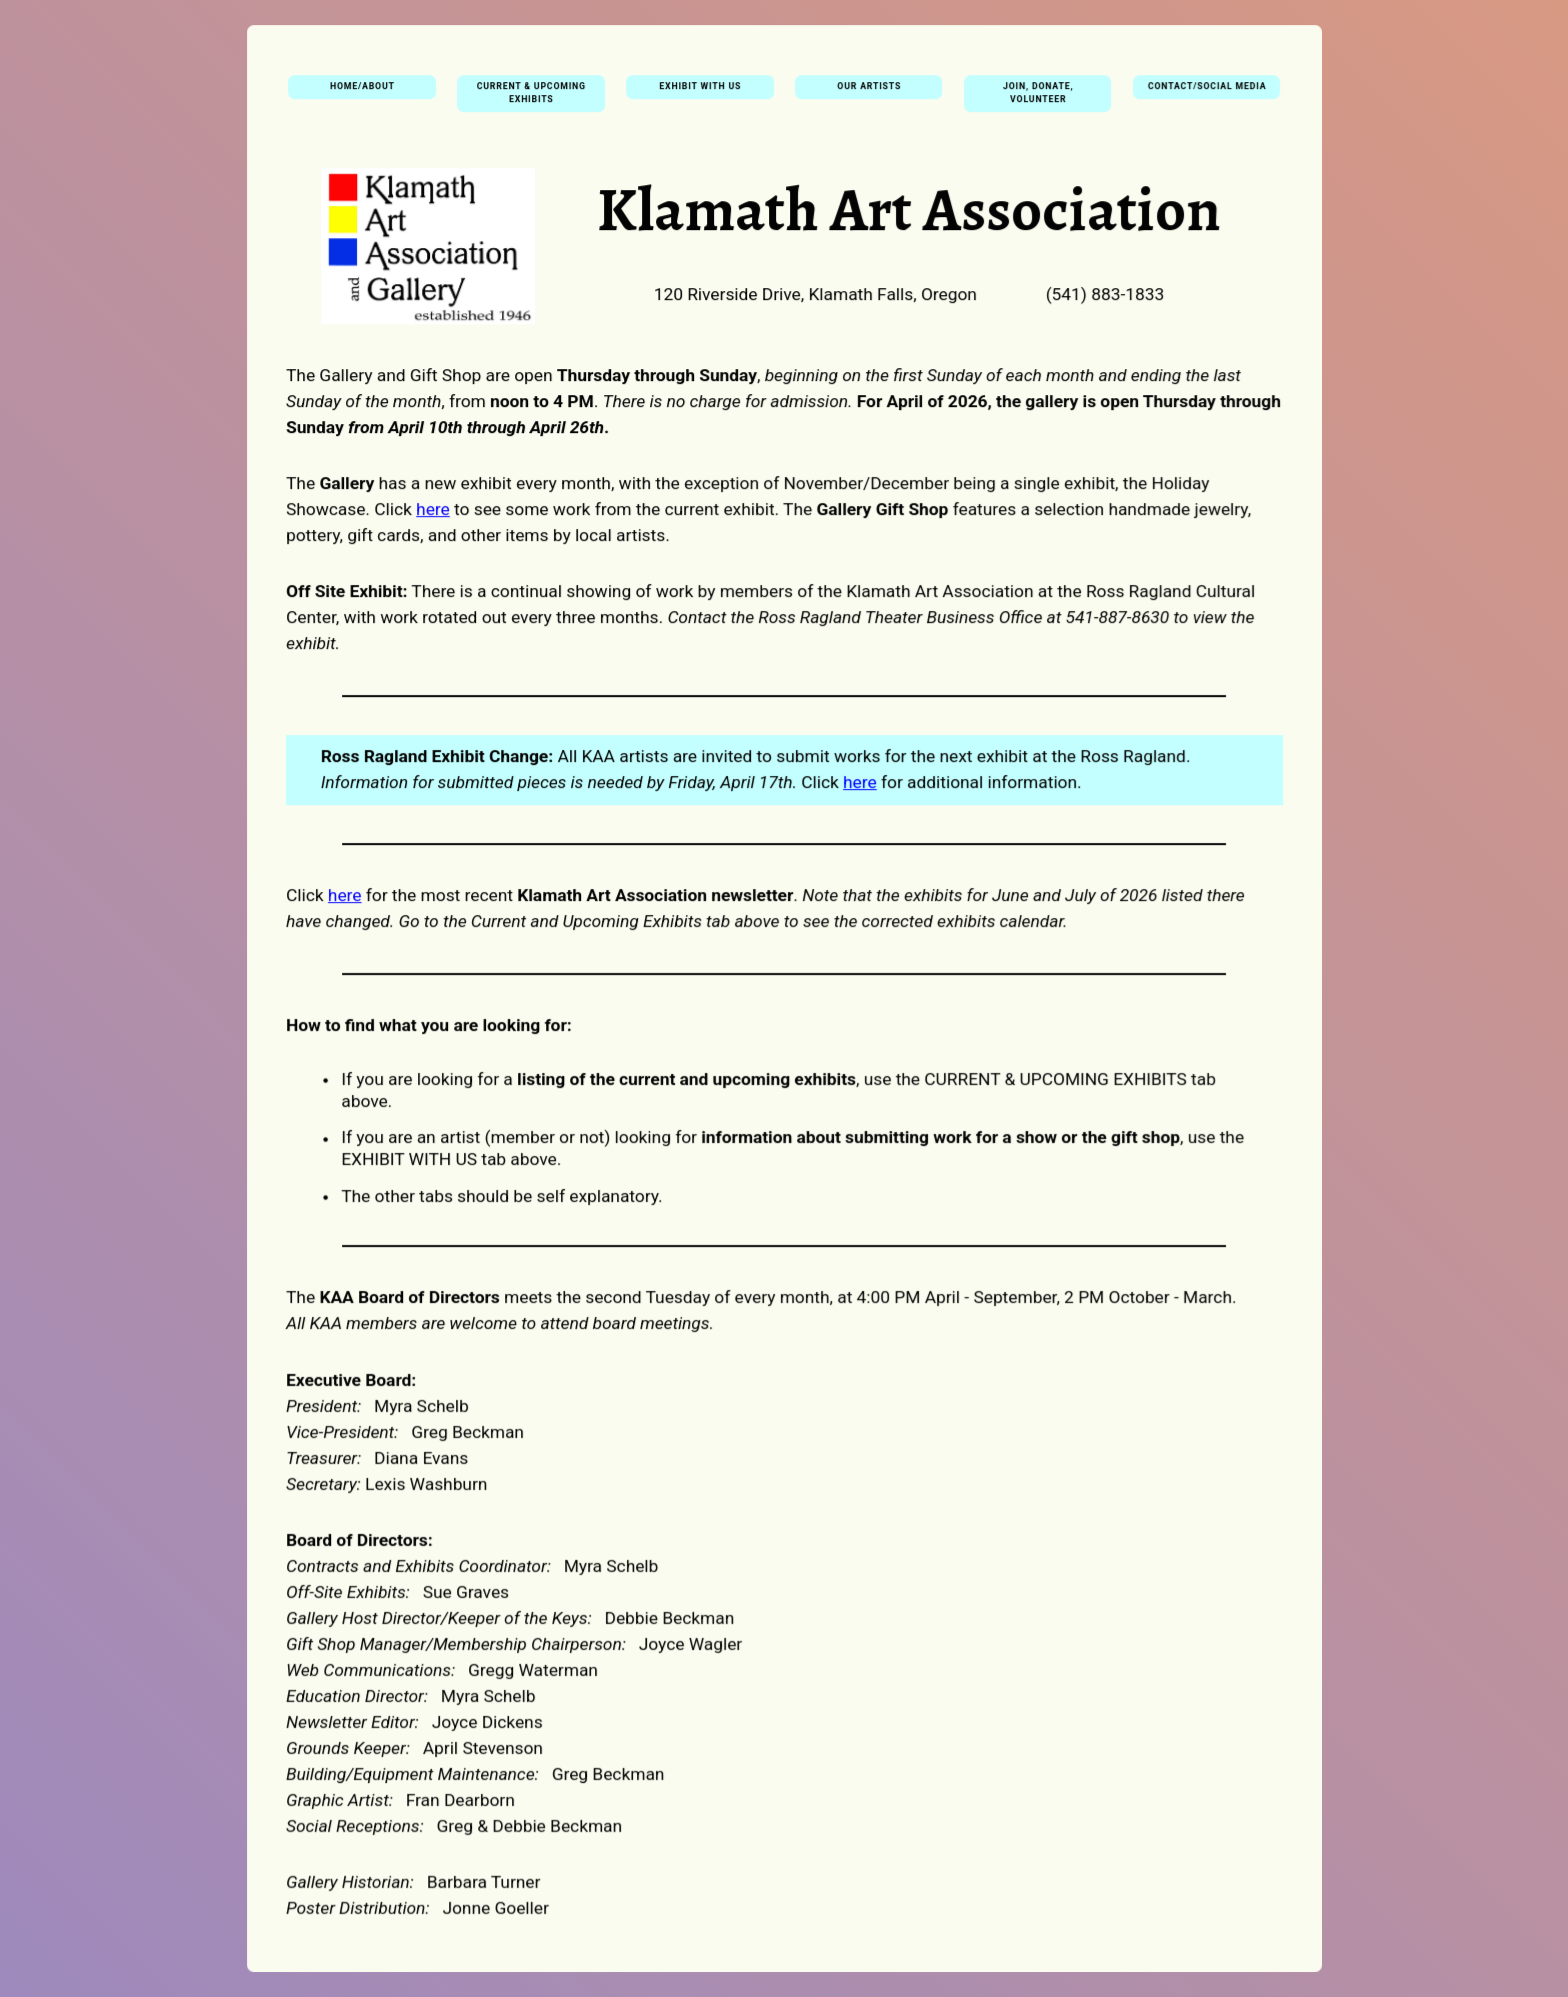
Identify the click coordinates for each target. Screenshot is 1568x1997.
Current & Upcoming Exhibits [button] (532, 98)
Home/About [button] (364, 92)
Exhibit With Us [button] (700, 92)
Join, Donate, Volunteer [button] (1036, 98)
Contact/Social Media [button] (1205, 92)
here (434, 512)
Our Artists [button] (869, 92)
